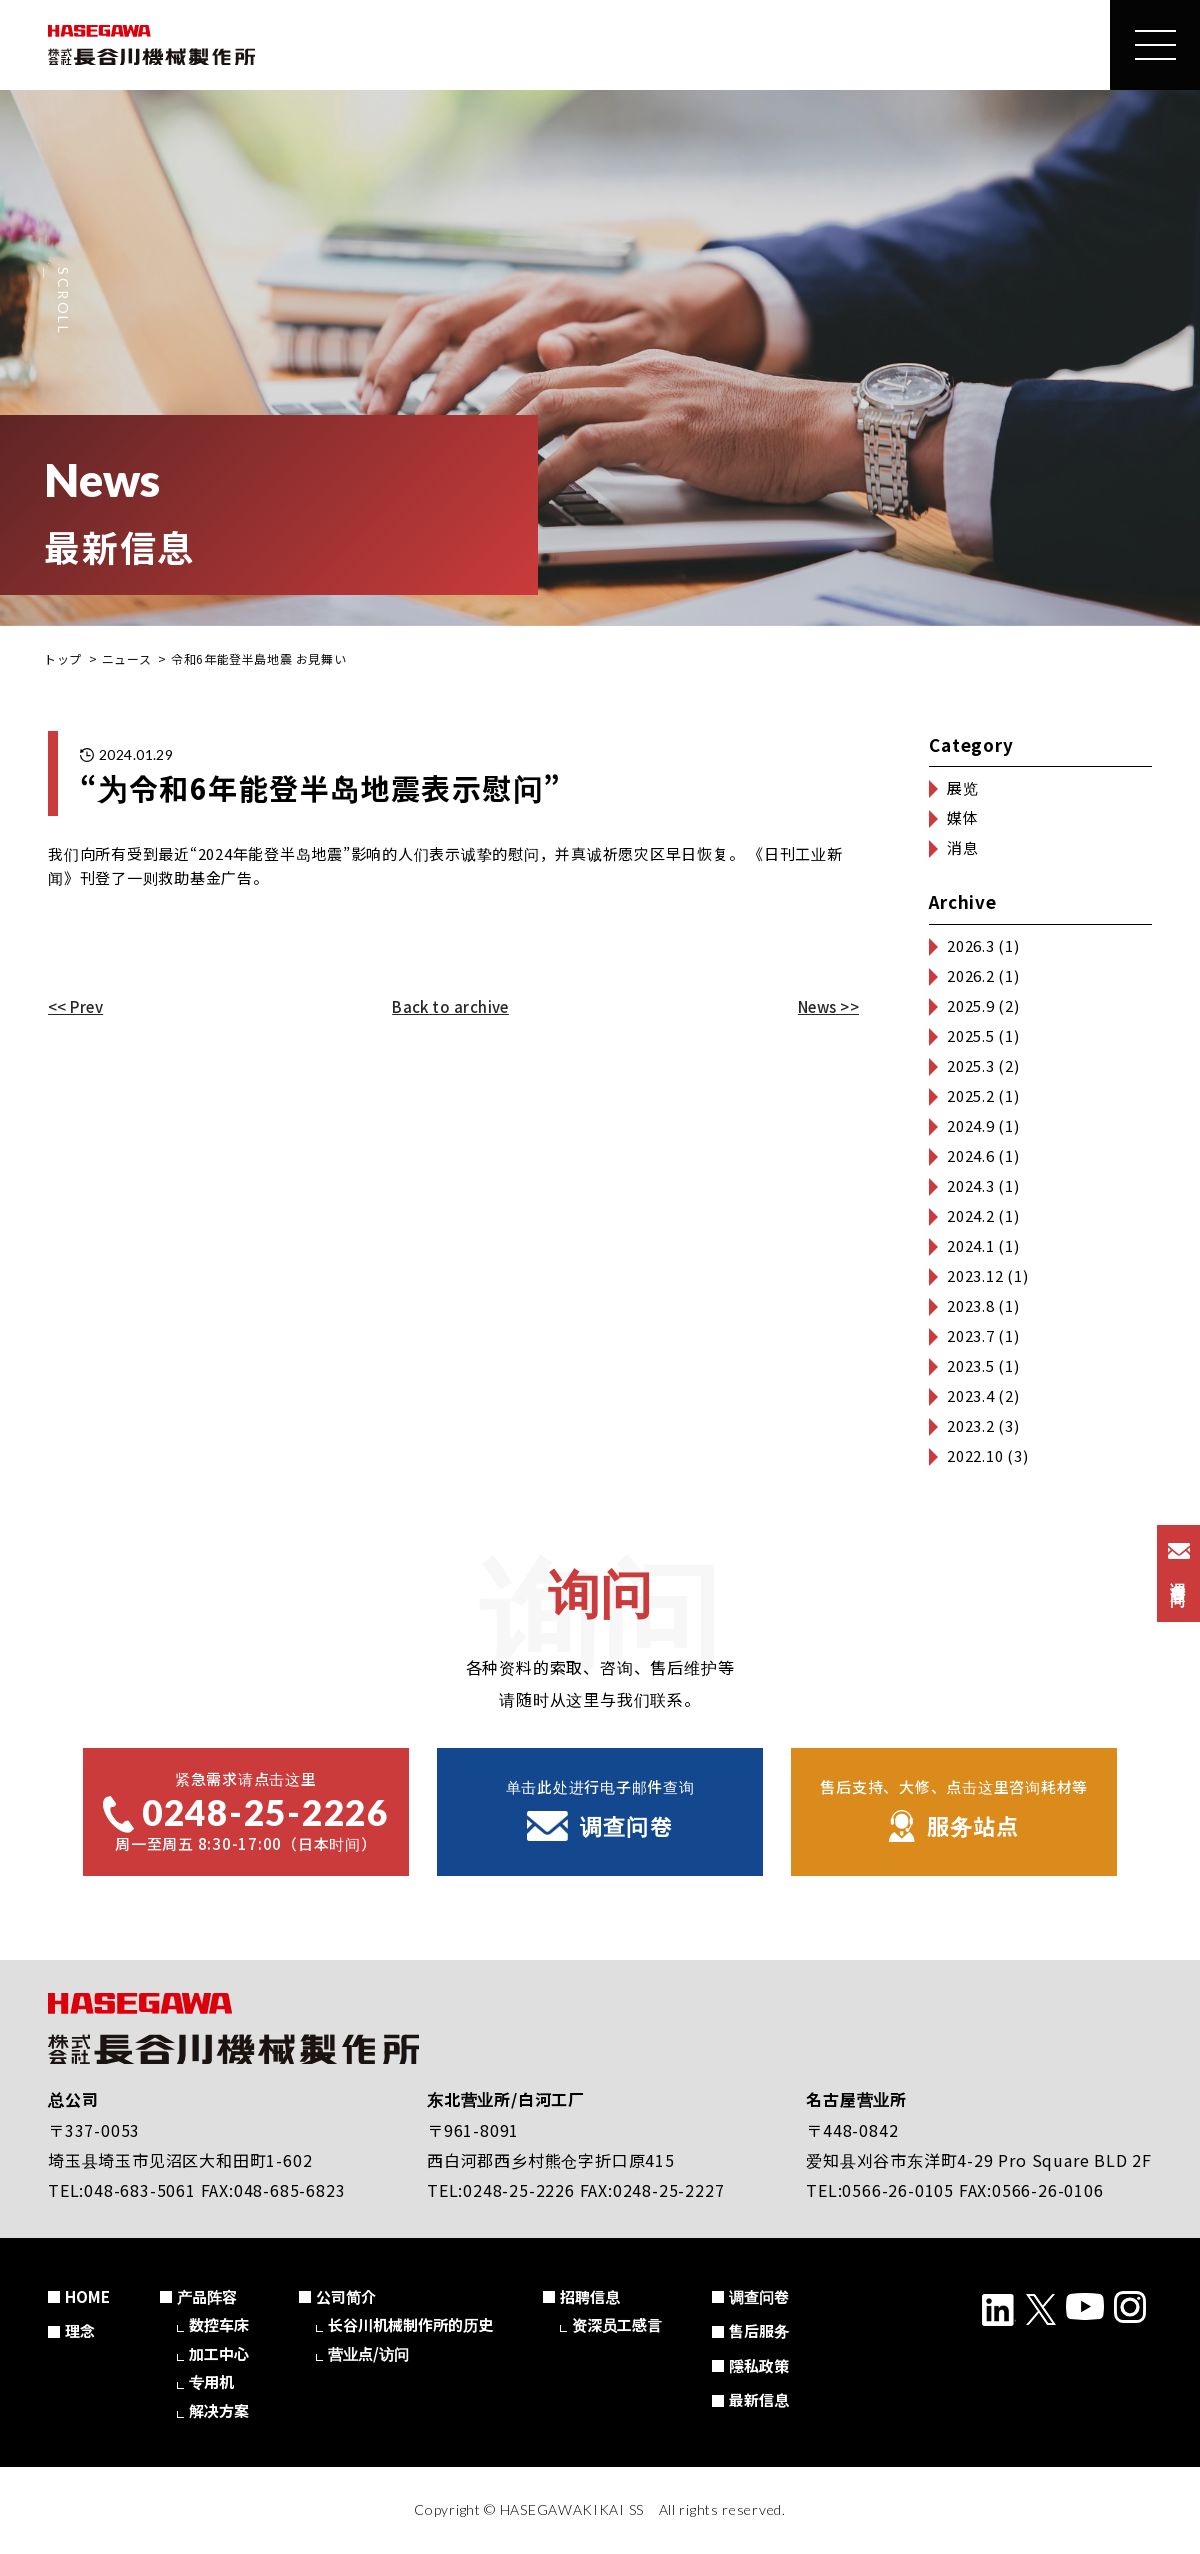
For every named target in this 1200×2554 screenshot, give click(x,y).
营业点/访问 (368, 2353)
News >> (828, 1006)
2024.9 (971, 1125)
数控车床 (219, 2324)
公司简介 (346, 2296)
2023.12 (975, 1275)
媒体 (963, 817)
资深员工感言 (617, 2324)
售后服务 (759, 2330)
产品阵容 (207, 2296)
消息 (963, 847)
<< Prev (75, 1006)
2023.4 (971, 1395)
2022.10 (975, 1455)
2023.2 (971, 1425)
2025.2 (971, 1095)
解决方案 (219, 2410)
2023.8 (971, 1305)
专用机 (211, 2381)
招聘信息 (590, 2296)
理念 (80, 2330)
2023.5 (971, 1365)
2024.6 (971, 1155)
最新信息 (759, 2399)
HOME (87, 2296)
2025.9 (971, 1005)
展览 (963, 787)
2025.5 (971, 1035)
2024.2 (971, 1215)
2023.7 (971, 1335)
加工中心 (219, 2353)
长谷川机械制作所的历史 (410, 2324)
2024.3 (971, 1185)
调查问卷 (759, 2296)
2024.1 (971, 1245)
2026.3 (971, 945)
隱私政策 (759, 2365)
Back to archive (450, 1006)
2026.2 (971, 975)
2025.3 (971, 1065)
